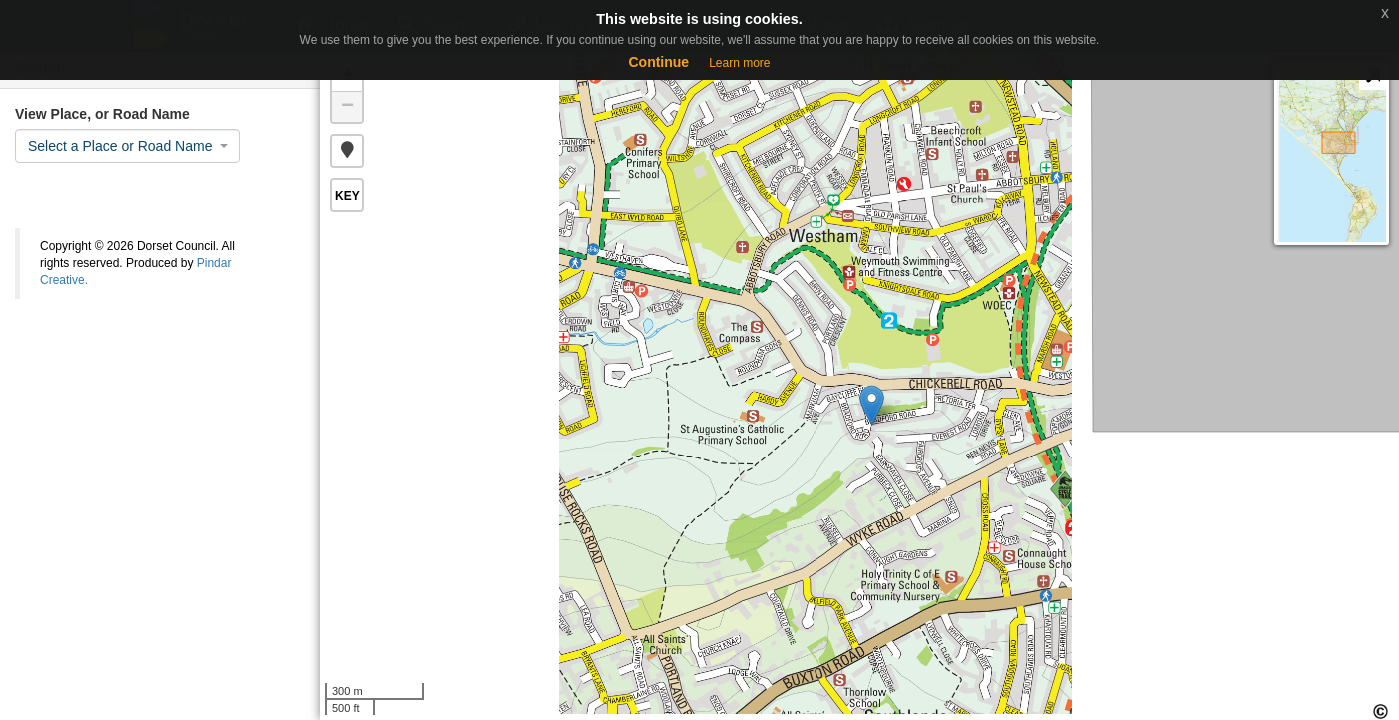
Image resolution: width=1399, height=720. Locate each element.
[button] (347, 151)
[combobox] (127, 146)
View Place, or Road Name (102, 114)
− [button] (347, 107)
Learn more (739, 63)
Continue (658, 62)
